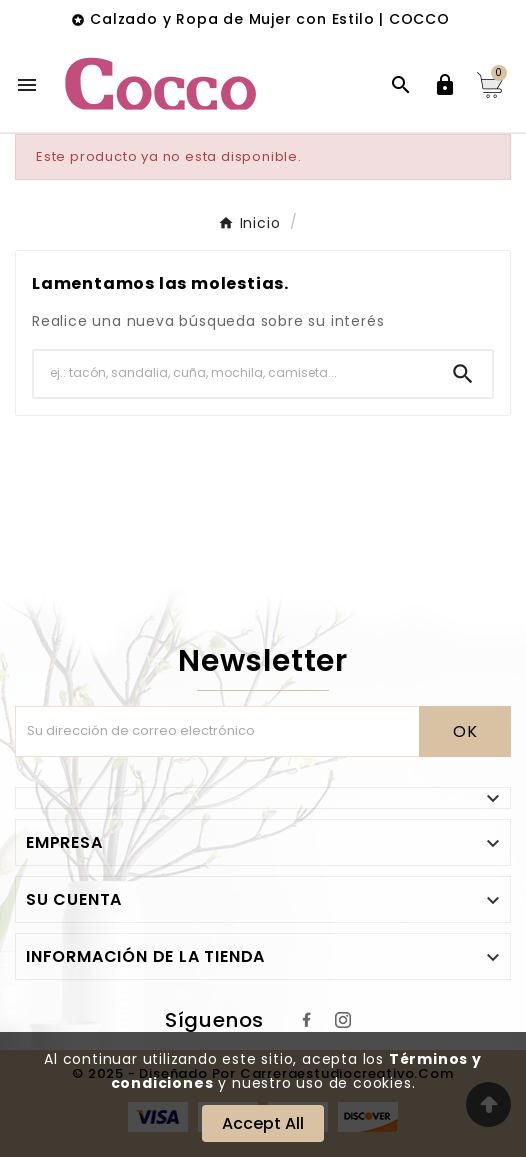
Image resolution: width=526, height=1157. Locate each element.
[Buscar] (234, 373)
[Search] (463, 374)
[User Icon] (445, 85)
